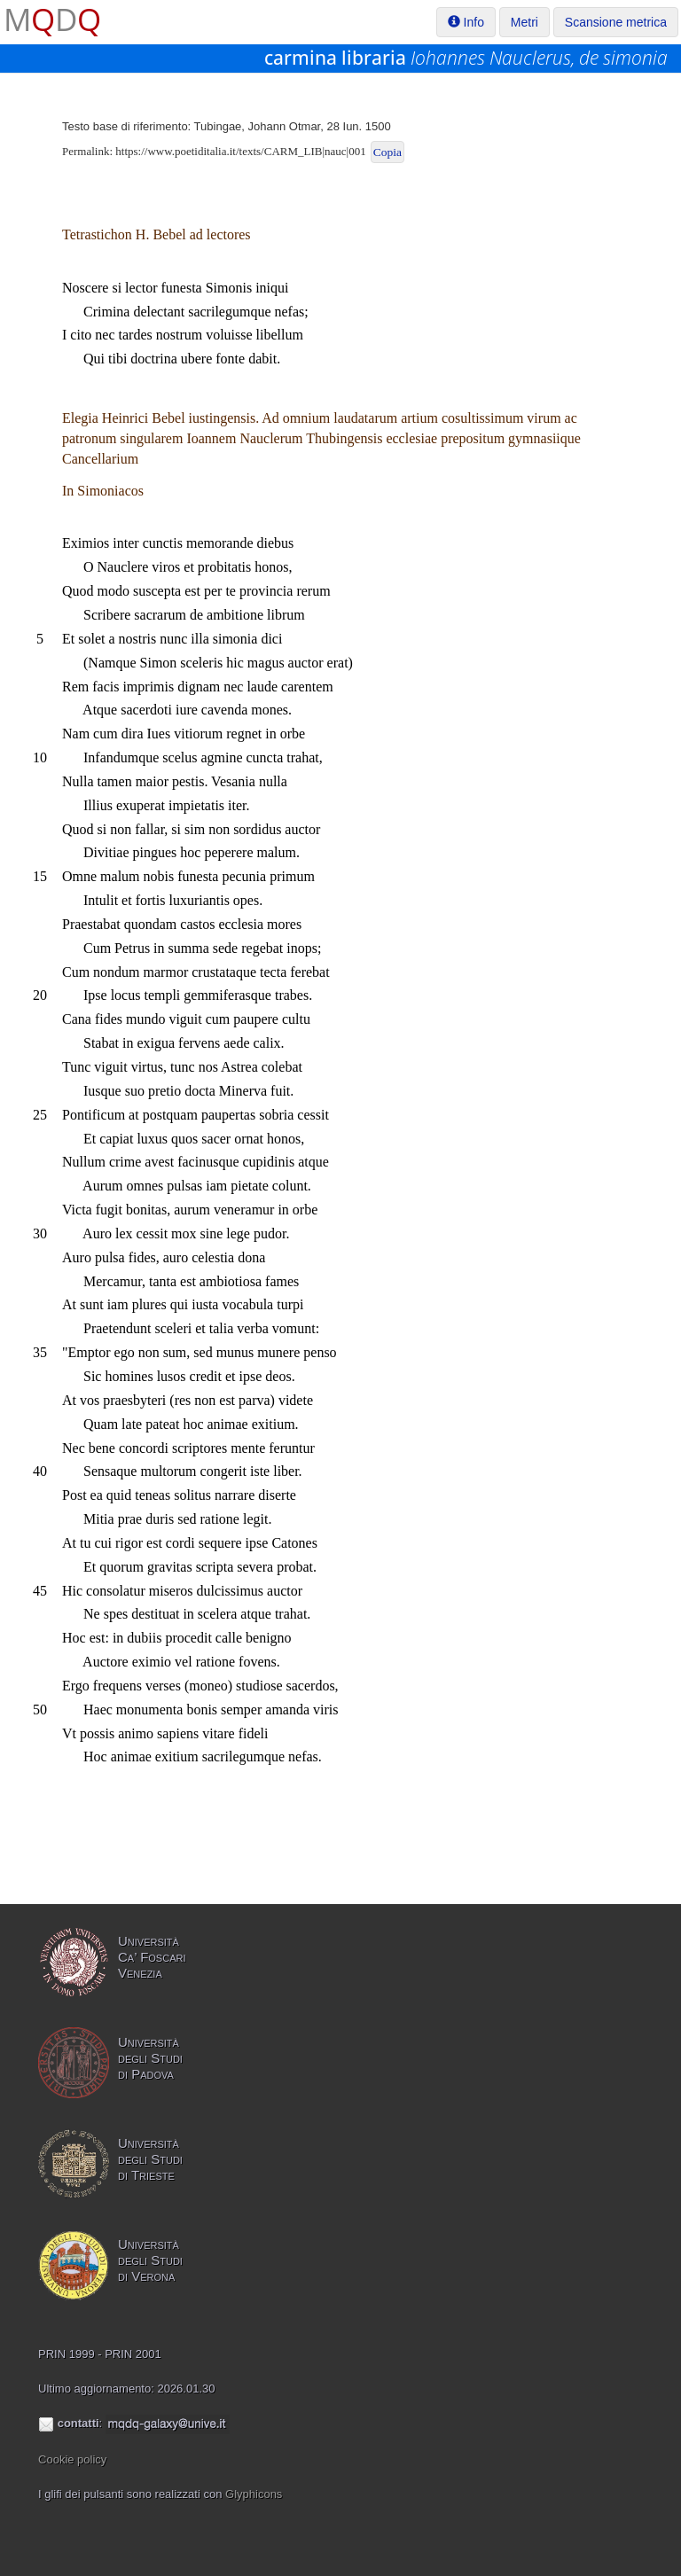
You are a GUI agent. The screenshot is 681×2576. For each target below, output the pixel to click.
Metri (524, 22)
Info (466, 22)
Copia (387, 152)
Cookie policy (72, 2459)
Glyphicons (253, 2494)
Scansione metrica (616, 22)
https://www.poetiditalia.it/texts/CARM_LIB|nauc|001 (240, 151)
